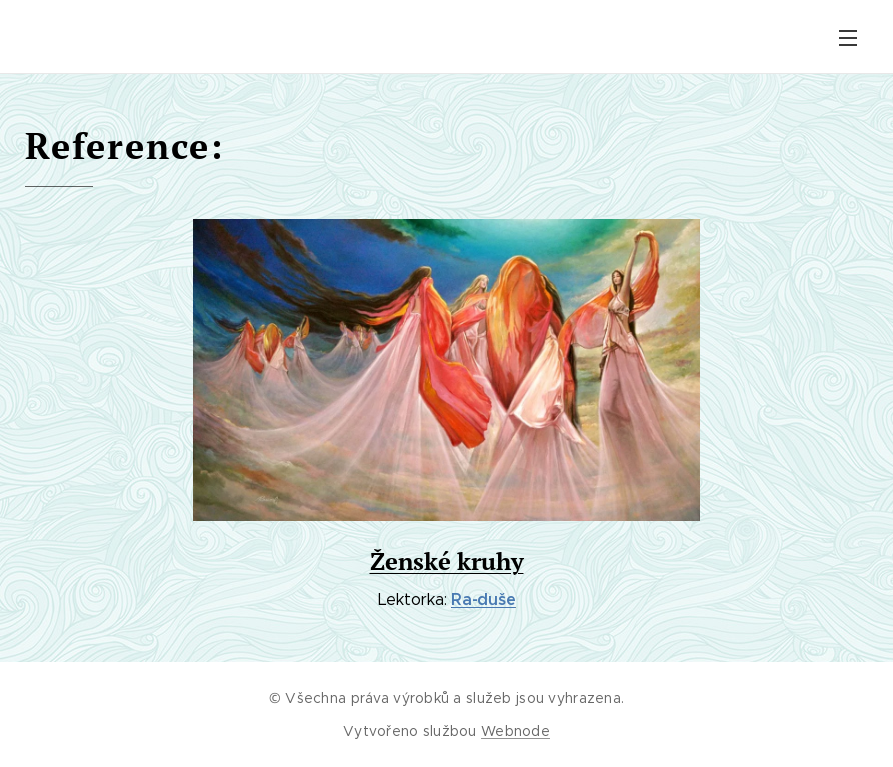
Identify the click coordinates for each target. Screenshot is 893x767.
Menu (848, 38)
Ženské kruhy (447, 561)
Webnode (515, 731)
